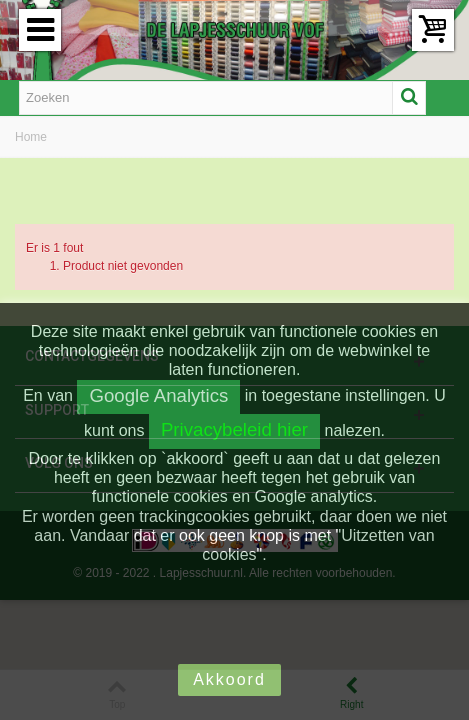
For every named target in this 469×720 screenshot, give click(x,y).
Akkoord (229, 679)
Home (31, 137)
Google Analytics (158, 395)
